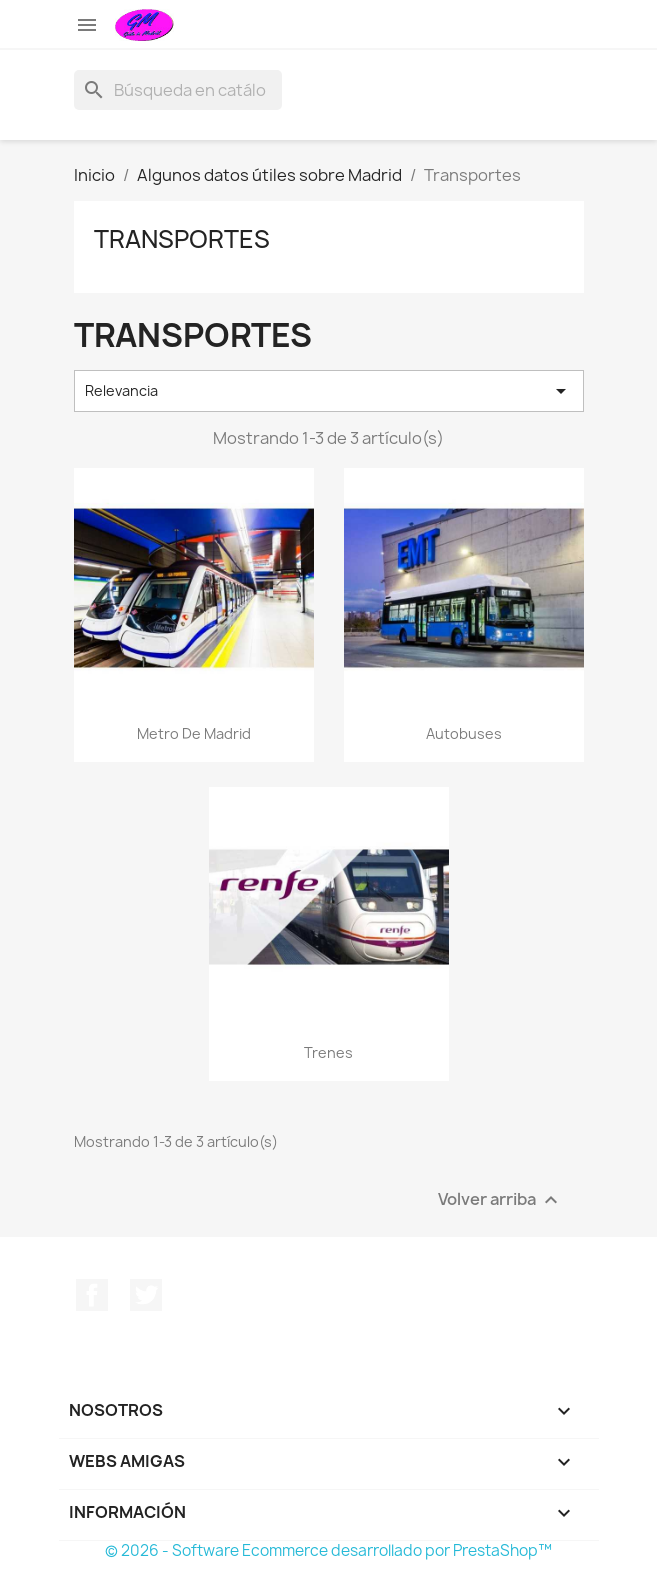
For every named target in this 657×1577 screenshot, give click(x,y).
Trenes (328, 1052)
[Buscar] (178, 90)
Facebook (92, 1295)
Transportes (182, 239)
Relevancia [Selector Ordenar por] (329, 391)
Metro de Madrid (194, 733)
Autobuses (464, 733)
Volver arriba (500, 1199)
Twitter (146, 1295)
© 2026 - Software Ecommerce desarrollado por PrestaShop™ (328, 1550)
